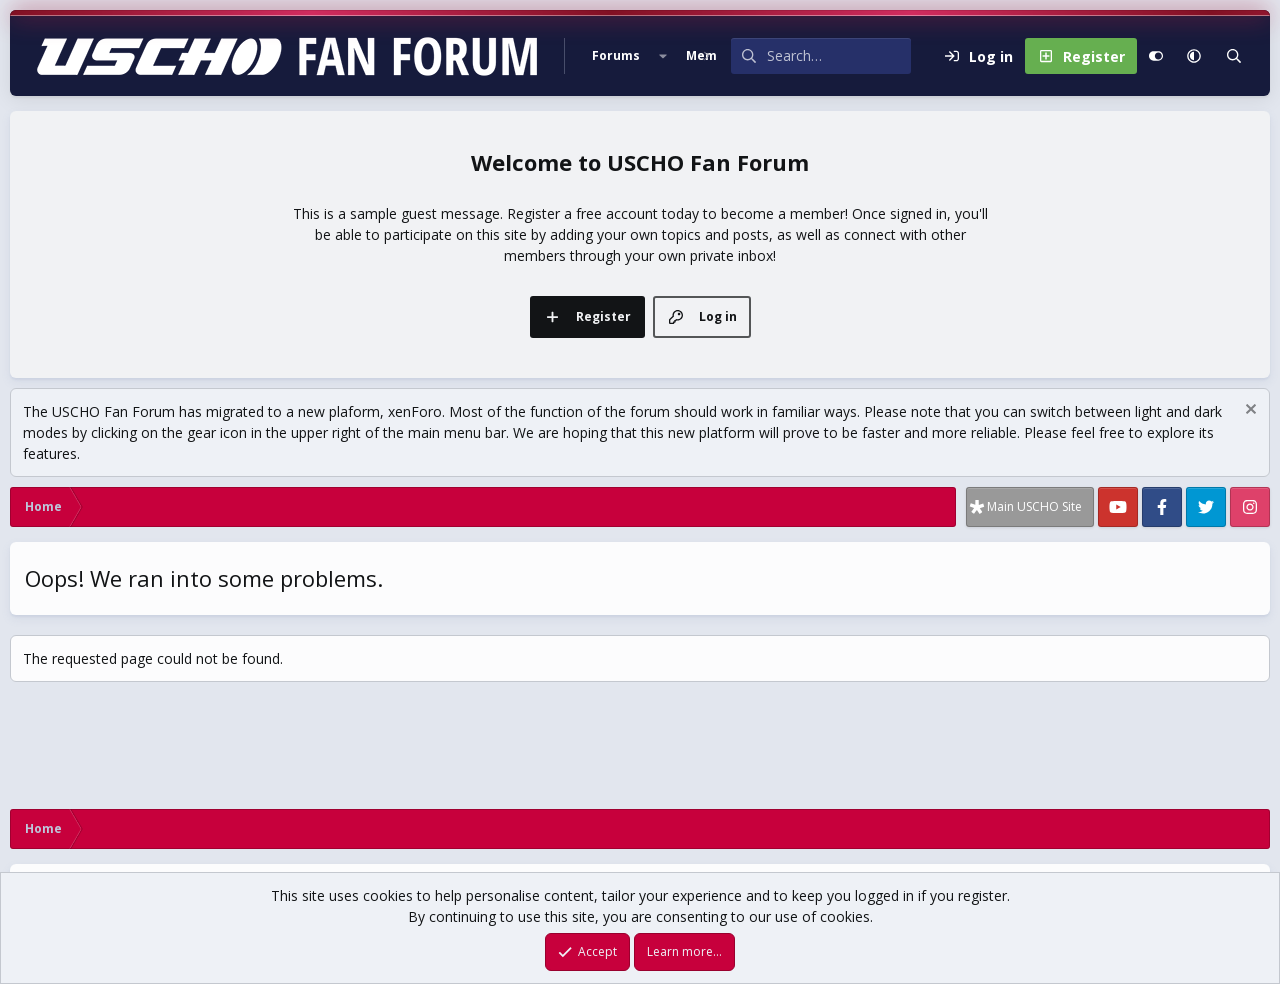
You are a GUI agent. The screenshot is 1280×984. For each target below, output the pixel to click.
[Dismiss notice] (1248, 411)
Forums (616, 55)
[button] (663, 56)
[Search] (839, 56)
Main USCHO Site (1034, 506)
